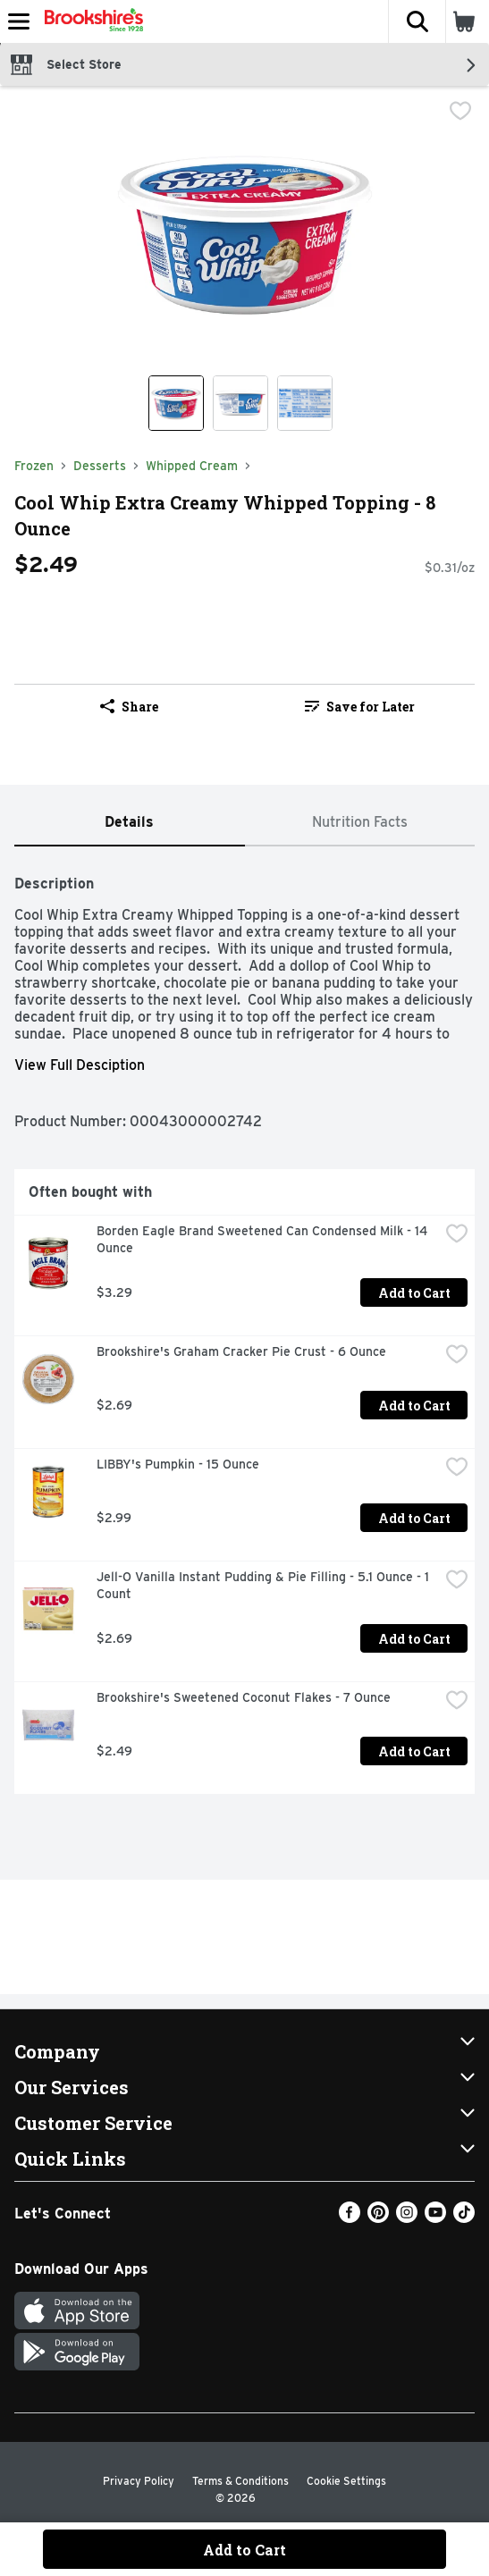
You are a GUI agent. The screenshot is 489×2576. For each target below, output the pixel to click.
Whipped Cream (192, 466)
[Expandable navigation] (18, 21)
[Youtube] (435, 2218)
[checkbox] (460, 112)
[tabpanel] (244, 1327)
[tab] (129, 822)
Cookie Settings (346, 2481)
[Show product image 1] (176, 403)
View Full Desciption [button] (79, 1064)
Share (129, 706)
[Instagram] (406, 2218)
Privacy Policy (138, 2481)
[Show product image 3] (305, 403)
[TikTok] (464, 2218)
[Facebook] (349, 2218)
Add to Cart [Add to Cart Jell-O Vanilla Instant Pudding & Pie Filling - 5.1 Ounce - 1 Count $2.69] (414, 1638)
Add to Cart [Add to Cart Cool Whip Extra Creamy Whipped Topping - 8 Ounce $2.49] (244, 2549)
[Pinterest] (378, 2218)
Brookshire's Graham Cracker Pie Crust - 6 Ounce (241, 1351)
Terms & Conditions (240, 2481)
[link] (360, 706)
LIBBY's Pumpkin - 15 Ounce (178, 1464)
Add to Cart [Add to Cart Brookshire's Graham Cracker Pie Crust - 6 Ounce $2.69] (414, 1405)
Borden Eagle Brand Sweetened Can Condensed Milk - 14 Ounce (264, 1239)
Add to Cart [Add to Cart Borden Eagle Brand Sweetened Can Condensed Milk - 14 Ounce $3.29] (414, 1292)
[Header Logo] (90, 21)
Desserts (99, 466)
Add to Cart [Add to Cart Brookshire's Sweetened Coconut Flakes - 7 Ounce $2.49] (414, 1751)
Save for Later (360, 706)
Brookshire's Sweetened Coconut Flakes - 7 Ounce (244, 1697)
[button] (416, 21)
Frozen (34, 466)
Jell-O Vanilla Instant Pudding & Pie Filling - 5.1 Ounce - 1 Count (265, 1585)
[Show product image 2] (240, 403)
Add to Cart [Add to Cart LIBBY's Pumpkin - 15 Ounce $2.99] (414, 1518)
